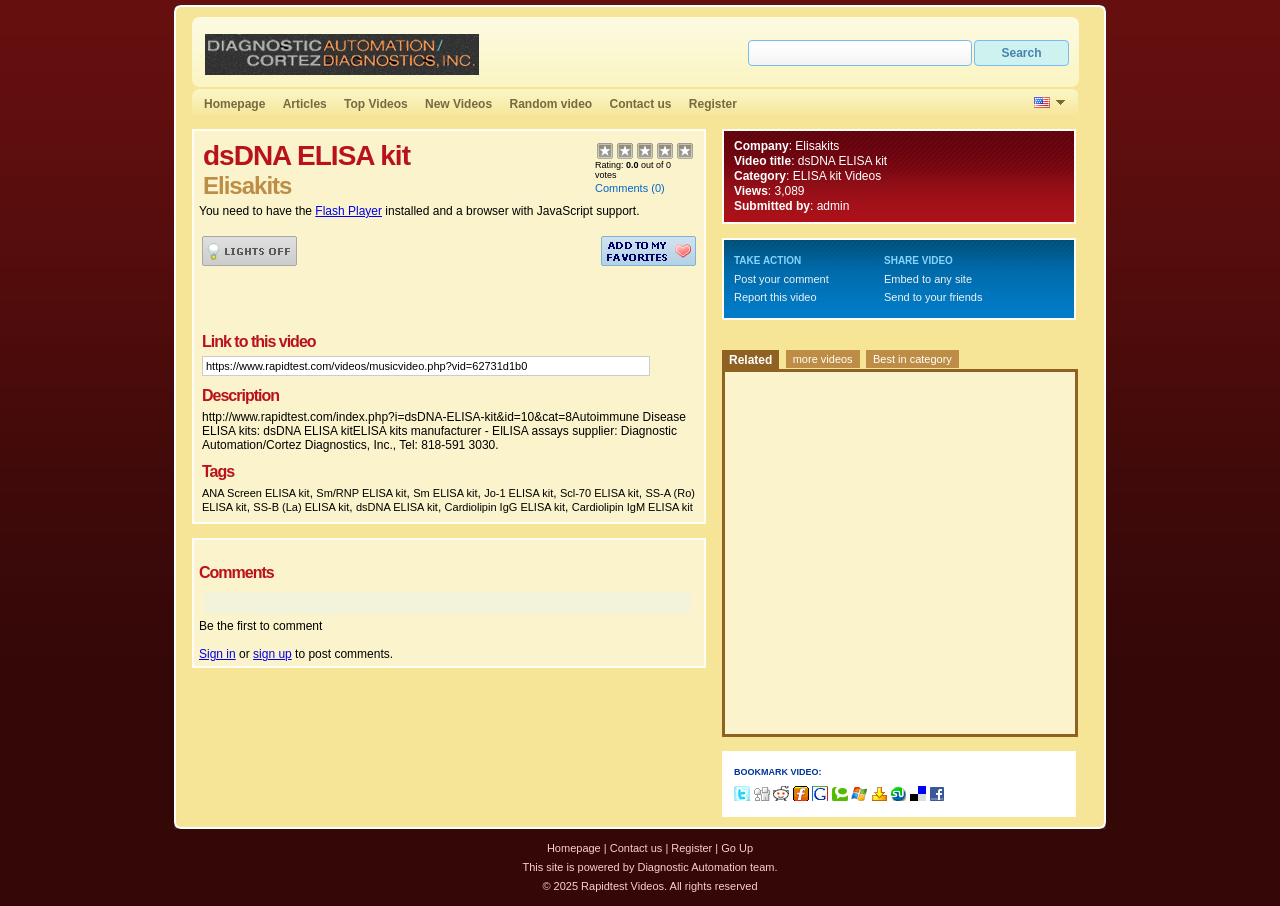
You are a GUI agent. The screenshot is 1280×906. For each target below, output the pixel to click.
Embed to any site (928, 279)
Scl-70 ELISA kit (599, 493)
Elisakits (817, 146)
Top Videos (376, 104)
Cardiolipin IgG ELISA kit (505, 507)
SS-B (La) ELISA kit (301, 507)
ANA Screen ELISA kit (256, 493)
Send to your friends (933, 297)
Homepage (234, 104)
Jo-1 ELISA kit (518, 493)
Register (713, 104)
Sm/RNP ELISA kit (361, 493)
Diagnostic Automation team (705, 867)
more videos (823, 359)
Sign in (217, 654)
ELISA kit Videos (837, 176)
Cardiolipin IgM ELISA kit (632, 507)
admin (833, 206)
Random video (550, 104)
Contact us (641, 104)
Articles (305, 104)
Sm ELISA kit (445, 493)
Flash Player (348, 211)
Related (750, 360)
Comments (621, 188)
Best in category (912, 359)
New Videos (458, 104)
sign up (272, 654)
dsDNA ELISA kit (397, 507)
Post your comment (781, 279)
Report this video (775, 297)
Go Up (737, 848)
